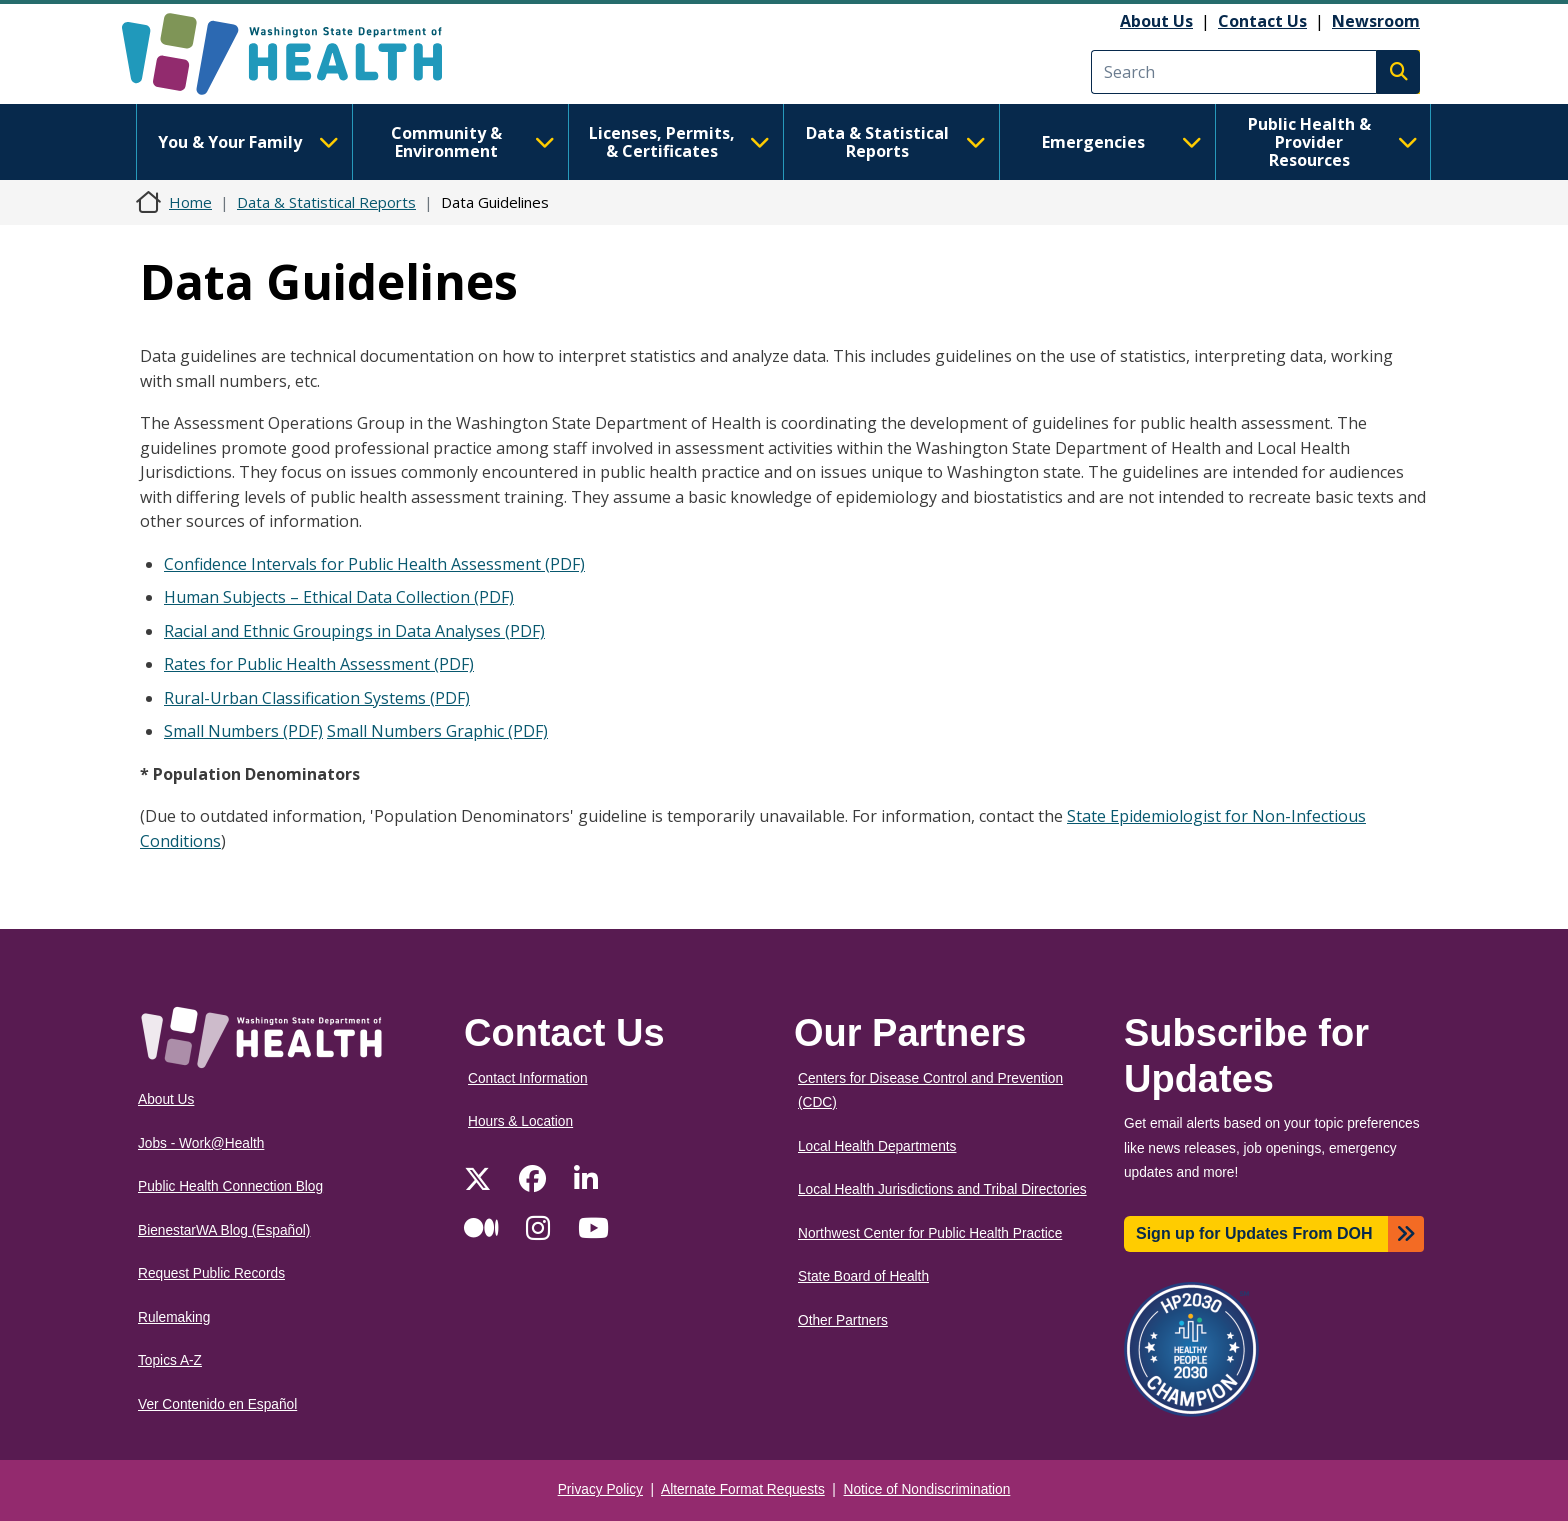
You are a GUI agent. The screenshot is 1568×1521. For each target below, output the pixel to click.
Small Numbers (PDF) (243, 731)
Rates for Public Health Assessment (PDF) (319, 664)
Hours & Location (520, 1121)
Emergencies (1122, 142)
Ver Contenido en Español (217, 1404)
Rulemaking (174, 1317)
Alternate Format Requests (743, 1489)
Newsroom (1376, 21)
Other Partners (843, 1320)
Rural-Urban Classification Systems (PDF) (317, 698)
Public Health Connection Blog (230, 1186)
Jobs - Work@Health (201, 1143)
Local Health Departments (877, 1146)
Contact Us (1262, 21)
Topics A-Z (170, 1360)
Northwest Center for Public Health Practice (930, 1233)
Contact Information (528, 1078)
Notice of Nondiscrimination (927, 1489)
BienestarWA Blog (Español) (224, 1230)
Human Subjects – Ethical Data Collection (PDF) (339, 597)
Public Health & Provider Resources (1333, 142)
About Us (1156, 21)
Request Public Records (211, 1273)
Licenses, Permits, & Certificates (679, 142)
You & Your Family (248, 142)
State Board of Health (863, 1276)
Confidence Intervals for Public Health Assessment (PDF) (374, 564)
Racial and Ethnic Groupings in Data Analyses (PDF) (354, 631)
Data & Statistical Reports (896, 142)
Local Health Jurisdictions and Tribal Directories (942, 1189)
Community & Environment (473, 142)
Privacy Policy (600, 1489)
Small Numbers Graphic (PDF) (437, 731)
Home (190, 202)
